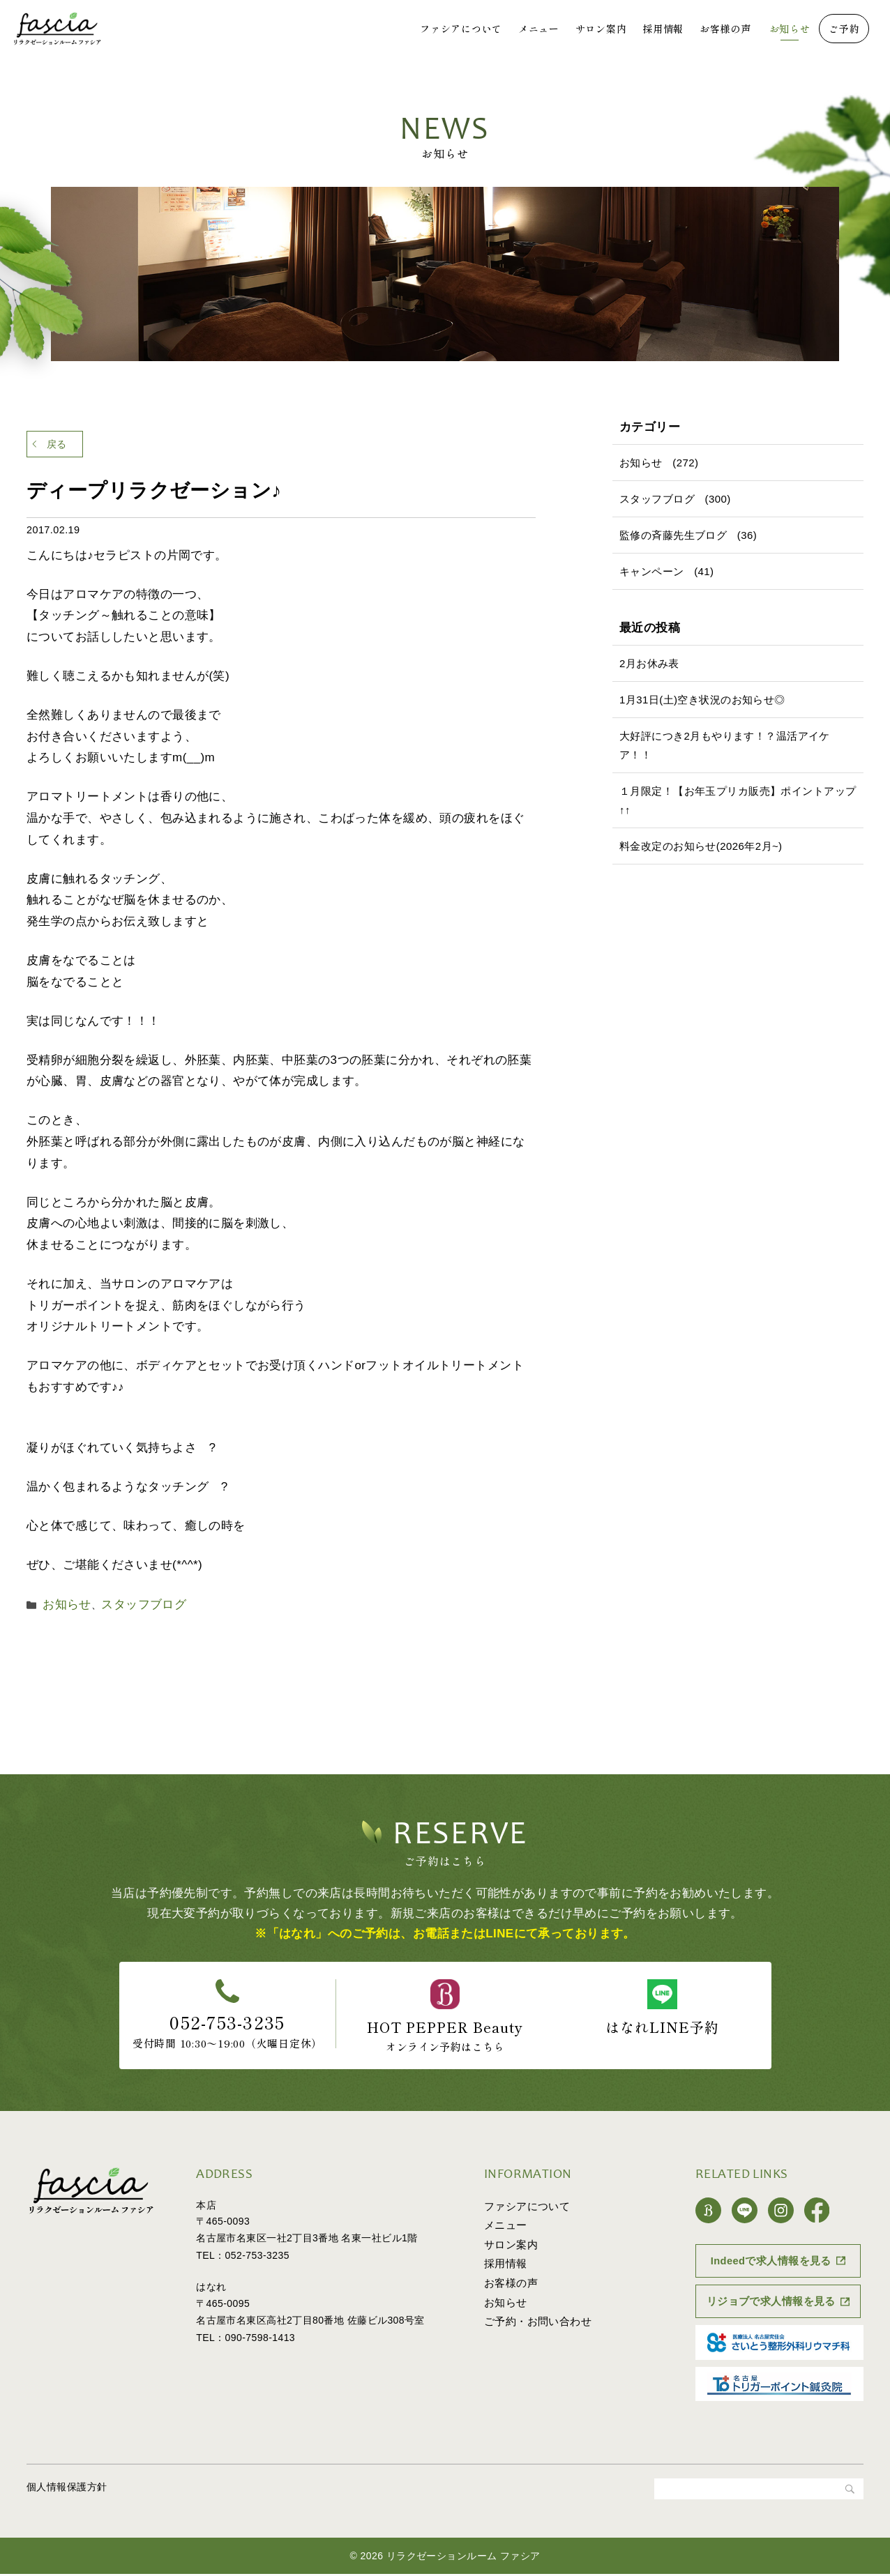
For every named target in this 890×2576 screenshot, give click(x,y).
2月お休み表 (649, 663)
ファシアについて (461, 29)
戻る (69, 446)
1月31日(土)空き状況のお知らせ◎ (702, 700)
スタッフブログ (128, 1609)
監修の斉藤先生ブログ (673, 535)
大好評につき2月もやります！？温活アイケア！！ (724, 745)
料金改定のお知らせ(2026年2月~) (701, 846)
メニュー (538, 29)
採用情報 (663, 29)
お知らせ (789, 29)
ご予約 (844, 29)
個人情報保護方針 (67, 2488)
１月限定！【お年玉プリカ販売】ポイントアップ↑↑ (737, 800)
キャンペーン (651, 571)
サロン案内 (601, 29)
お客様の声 (725, 29)
